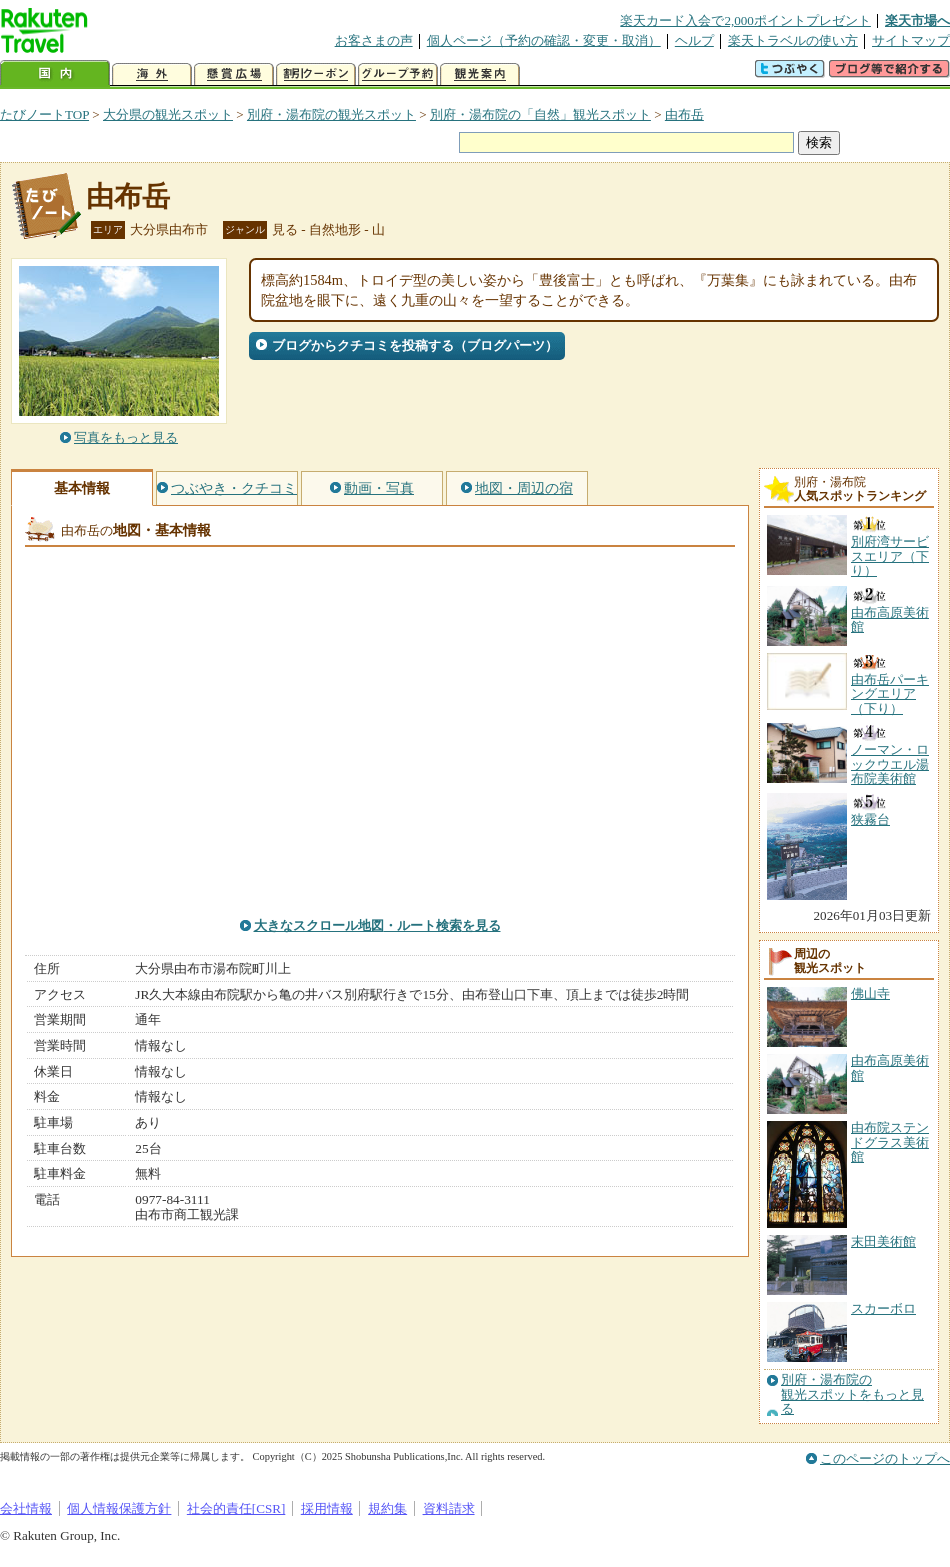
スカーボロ (883, 1308)
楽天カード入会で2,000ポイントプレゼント (745, 20)
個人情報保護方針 (119, 1508)
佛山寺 (870, 993)
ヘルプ (694, 40)
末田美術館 (883, 1241)
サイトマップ (911, 40)
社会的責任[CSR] (236, 1508)
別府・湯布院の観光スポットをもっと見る (852, 1394)
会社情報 (26, 1508)
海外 (152, 74)
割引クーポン (316, 74)
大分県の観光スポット (168, 114)
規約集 (387, 1508)
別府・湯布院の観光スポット (331, 114)
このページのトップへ (885, 1458)
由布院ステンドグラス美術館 (890, 1142)
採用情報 (327, 1508)
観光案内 (480, 74)
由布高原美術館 (890, 1067)
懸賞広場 (234, 74)
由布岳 (684, 114)
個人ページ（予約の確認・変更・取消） (544, 40)
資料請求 (449, 1508)
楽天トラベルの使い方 (793, 40)
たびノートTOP (44, 114)
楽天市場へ (917, 20)
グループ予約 (398, 74)
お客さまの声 (374, 40)
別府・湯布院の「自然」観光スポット (540, 114)
